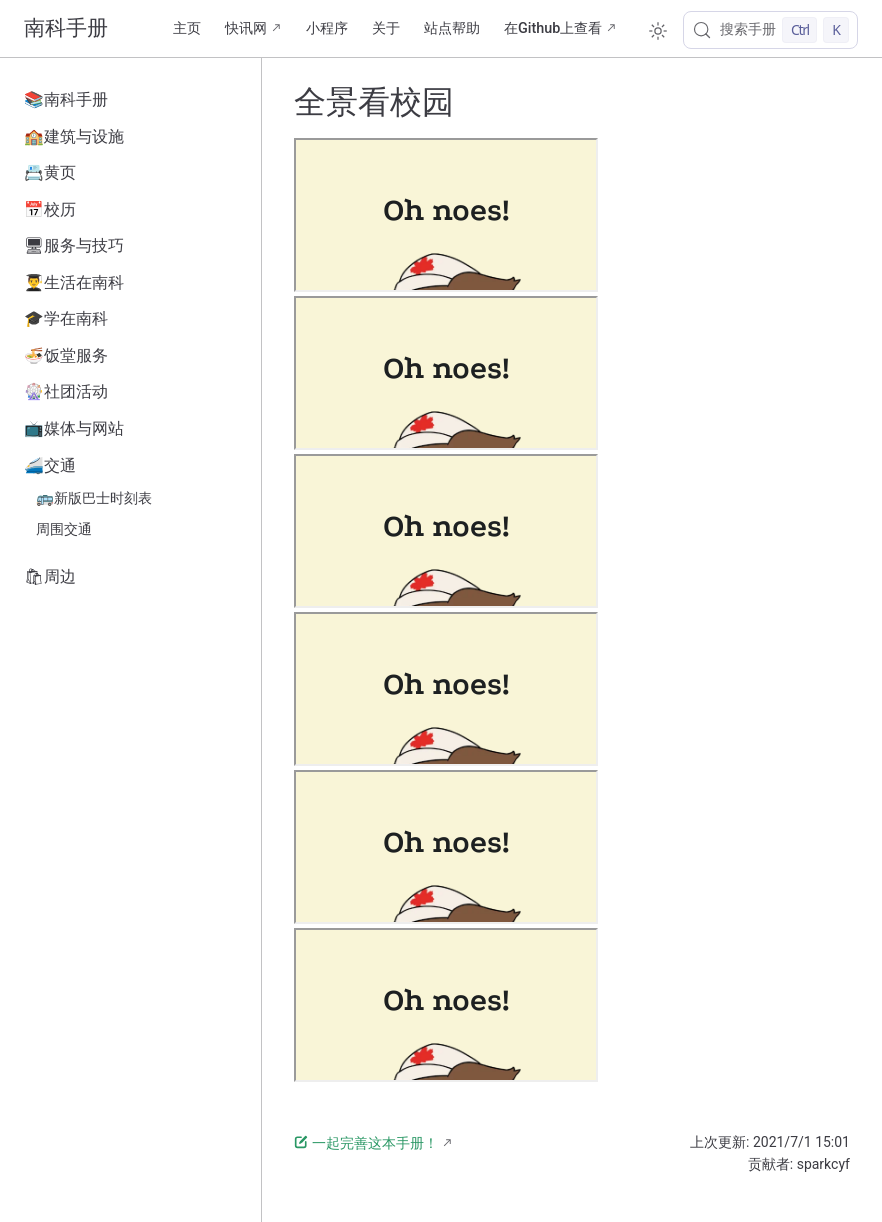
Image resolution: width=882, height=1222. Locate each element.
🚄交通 (50, 465)
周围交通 (64, 529)
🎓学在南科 (66, 318)
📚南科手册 (66, 99)
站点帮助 (452, 28)
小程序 (327, 28)
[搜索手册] (770, 30)
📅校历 (50, 209)
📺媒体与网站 (74, 428)
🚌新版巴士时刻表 (94, 498)
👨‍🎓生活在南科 (74, 282)
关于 (386, 28)
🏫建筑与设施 (74, 136)
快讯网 (246, 28)
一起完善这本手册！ (366, 1143)
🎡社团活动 (66, 391)
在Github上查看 (553, 28)
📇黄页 (50, 172)
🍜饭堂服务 (66, 355)
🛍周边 (50, 576)
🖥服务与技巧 (74, 245)
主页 (187, 28)
